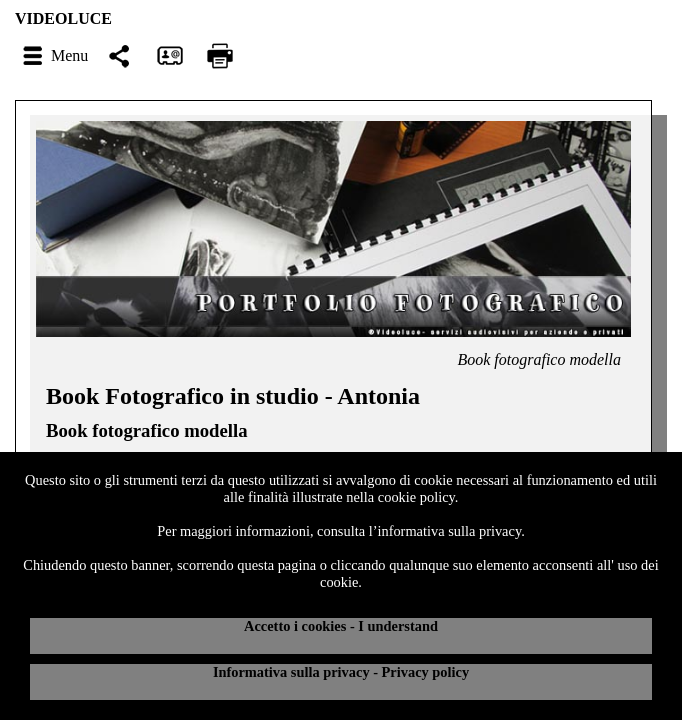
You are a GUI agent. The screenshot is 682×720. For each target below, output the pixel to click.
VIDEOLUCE (63, 18)
